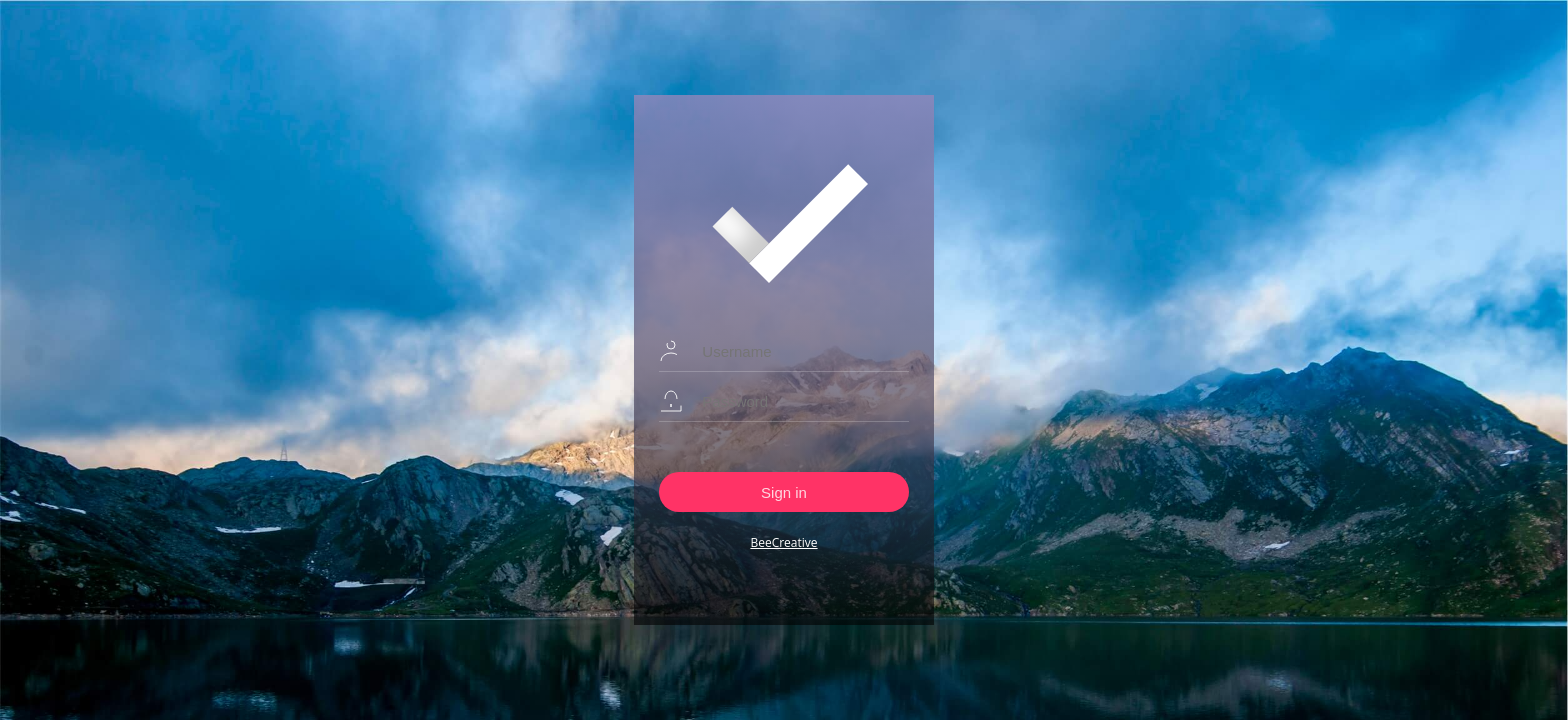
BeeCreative (783, 542)
